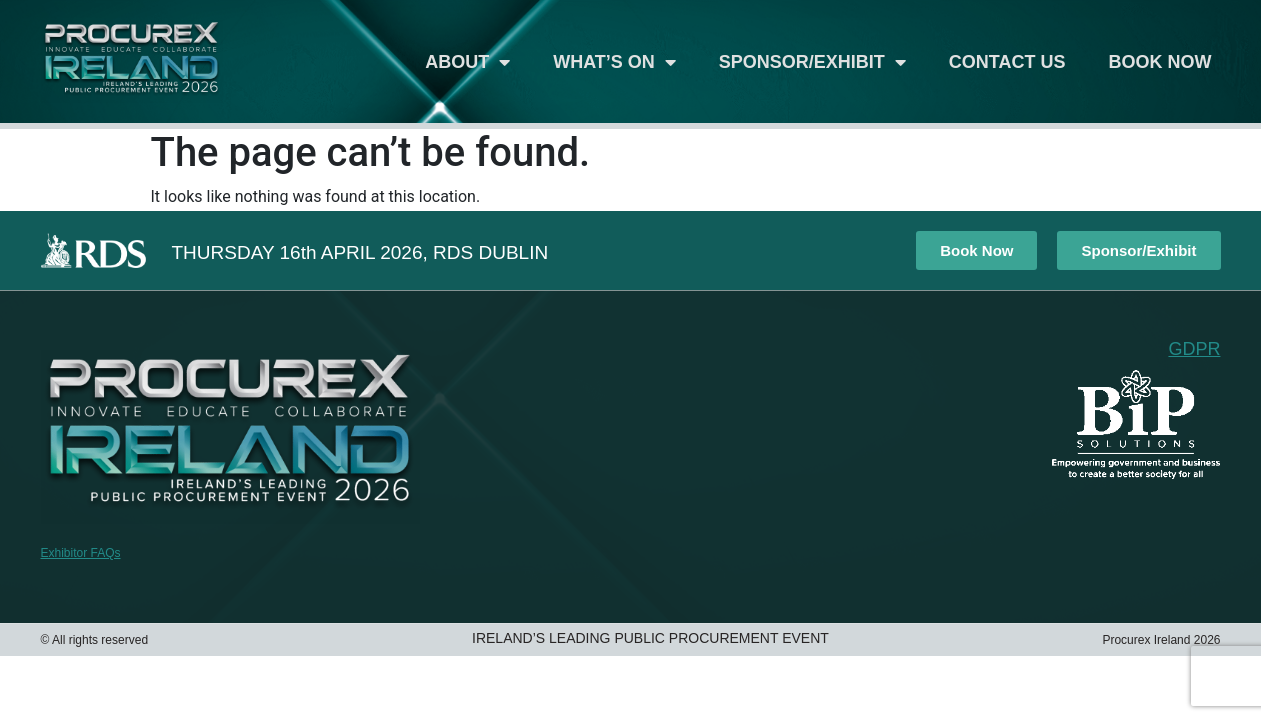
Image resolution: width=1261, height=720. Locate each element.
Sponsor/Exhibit (812, 62)
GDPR (1194, 349)
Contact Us (1007, 62)
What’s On (614, 62)
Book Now (1160, 62)
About (467, 62)
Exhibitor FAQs (81, 553)
